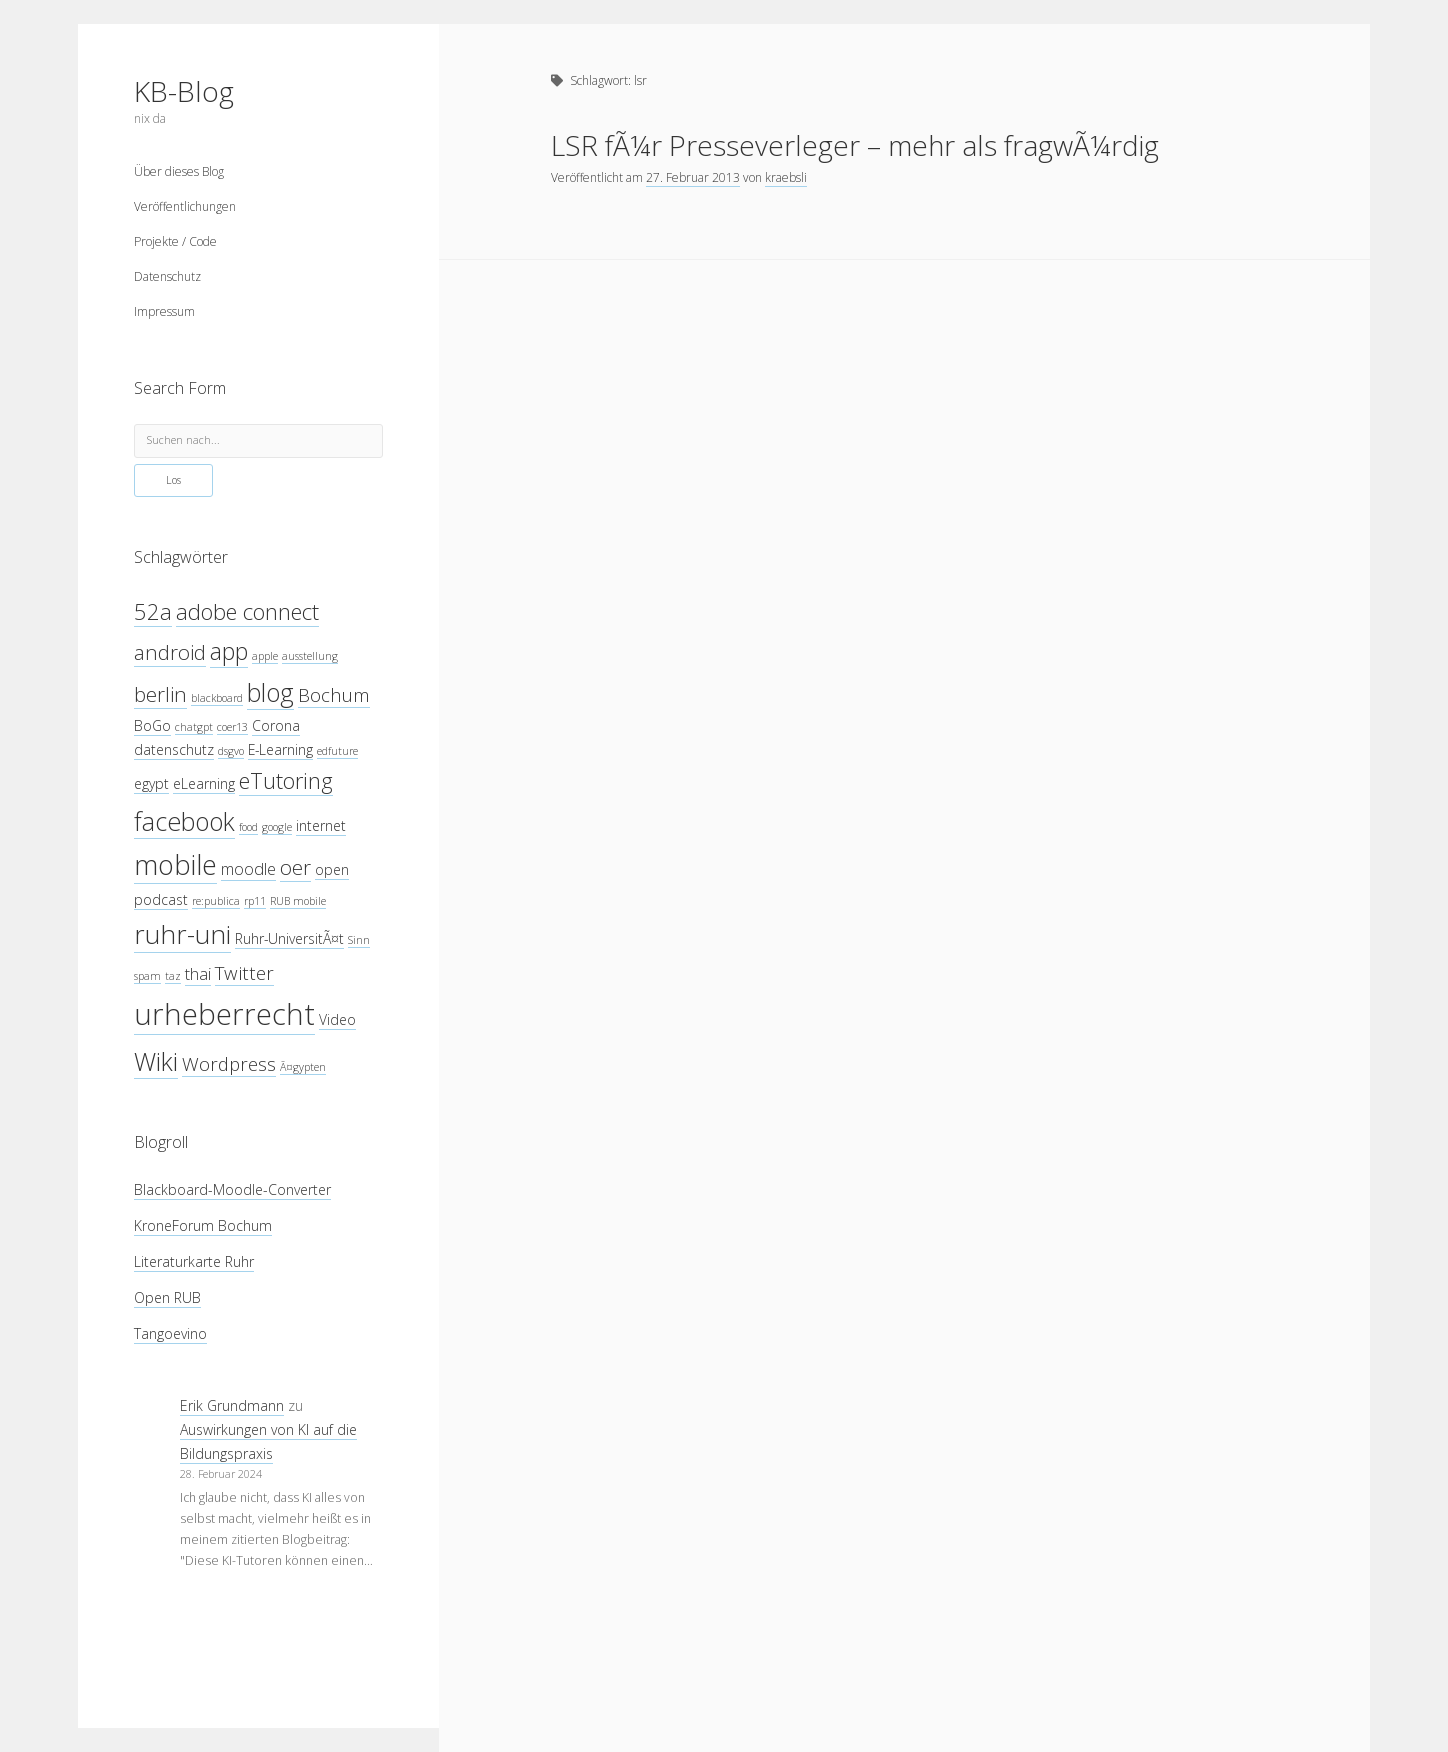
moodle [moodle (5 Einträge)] (248, 868)
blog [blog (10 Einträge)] (270, 692)
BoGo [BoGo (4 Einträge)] (152, 725)
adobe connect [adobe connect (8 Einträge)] (247, 611)
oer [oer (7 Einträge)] (295, 867)
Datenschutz (167, 276)
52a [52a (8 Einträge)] (153, 611)
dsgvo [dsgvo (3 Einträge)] (231, 751)
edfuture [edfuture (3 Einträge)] (337, 751)
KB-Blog (184, 91)
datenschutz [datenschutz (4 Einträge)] (174, 749)
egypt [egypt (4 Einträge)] (151, 783)
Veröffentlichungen (185, 206)
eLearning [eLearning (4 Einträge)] (204, 783)
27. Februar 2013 (693, 177)
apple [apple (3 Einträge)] (265, 656)
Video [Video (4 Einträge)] (337, 1019)
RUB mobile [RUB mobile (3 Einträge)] (298, 901)
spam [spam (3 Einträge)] (147, 976)
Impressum (164, 311)
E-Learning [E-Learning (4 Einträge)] (280, 749)
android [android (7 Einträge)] (170, 652)
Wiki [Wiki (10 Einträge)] (156, 1061)
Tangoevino (170, 1333)
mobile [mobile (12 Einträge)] (175, 864)
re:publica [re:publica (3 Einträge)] (216, 901)
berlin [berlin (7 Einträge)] (160, 694)
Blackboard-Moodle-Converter (232, 1189)
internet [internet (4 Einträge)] (321, 825)
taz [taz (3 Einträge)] (173, 976)
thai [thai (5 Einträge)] (198, 973)
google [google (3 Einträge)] (277, 827)
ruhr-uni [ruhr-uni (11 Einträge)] (182, 934)
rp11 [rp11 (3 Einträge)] (255, 901)
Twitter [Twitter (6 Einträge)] (244, 972)
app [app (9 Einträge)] (229, 651)
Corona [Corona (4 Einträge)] (276, 725)
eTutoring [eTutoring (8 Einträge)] (286, 780)
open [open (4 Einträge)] (332, 869)
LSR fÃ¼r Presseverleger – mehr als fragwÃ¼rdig (855, 145)
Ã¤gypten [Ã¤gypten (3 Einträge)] (303, 1067)
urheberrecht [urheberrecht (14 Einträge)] (224, 1014)
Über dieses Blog (179, 171)
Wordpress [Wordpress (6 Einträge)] (229, 1063)
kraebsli (786, 177)
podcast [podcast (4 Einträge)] (161, 899)
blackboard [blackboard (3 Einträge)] (217, 698)
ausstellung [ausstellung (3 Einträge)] (310, 656)
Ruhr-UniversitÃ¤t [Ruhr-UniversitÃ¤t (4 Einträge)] (289, 938)
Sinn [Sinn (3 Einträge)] (359, 940)
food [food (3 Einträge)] (248, 827)
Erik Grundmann (232, 1405)
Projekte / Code (175, 241)
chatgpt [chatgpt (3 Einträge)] (194, 727)
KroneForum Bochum (203, 1225)
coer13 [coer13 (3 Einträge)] (232, 727)
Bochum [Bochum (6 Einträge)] (334, 694)
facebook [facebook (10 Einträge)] (184, 821)
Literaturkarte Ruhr (194, 1261)
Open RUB (167, 1297)
